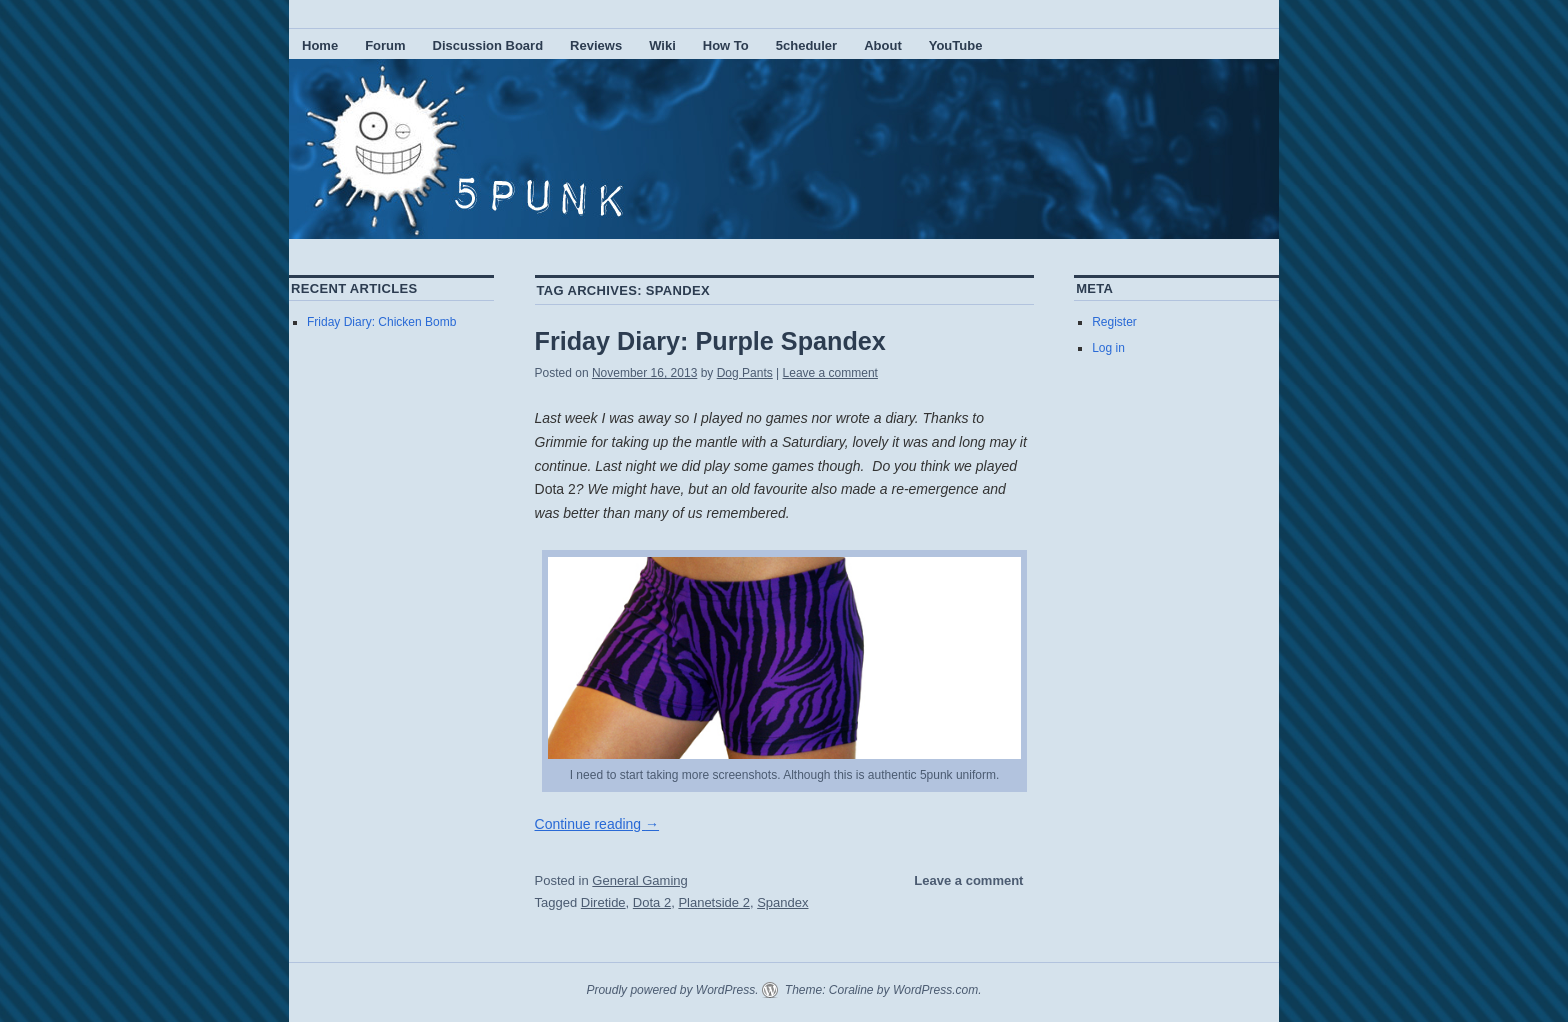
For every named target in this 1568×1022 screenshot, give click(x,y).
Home (320, 45)
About (883, 45)
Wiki (662, 45)
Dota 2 (652, 902)
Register (1114, 322)
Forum (385, 45)
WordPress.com (935, 990)
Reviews (596, 45)
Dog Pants (745, 373)
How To (726, 45)
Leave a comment (830, 373)
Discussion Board (488, 45)
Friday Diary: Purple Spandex (710, 341)
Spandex (782, 902)
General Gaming (639, 880)
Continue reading (597, 824)
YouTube (956, 45)
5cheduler (806, 45)
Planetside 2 (714, 902)
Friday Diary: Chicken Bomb (381, 322)
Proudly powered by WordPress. (672, 990)
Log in (1108, 348)
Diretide (603, 902)
